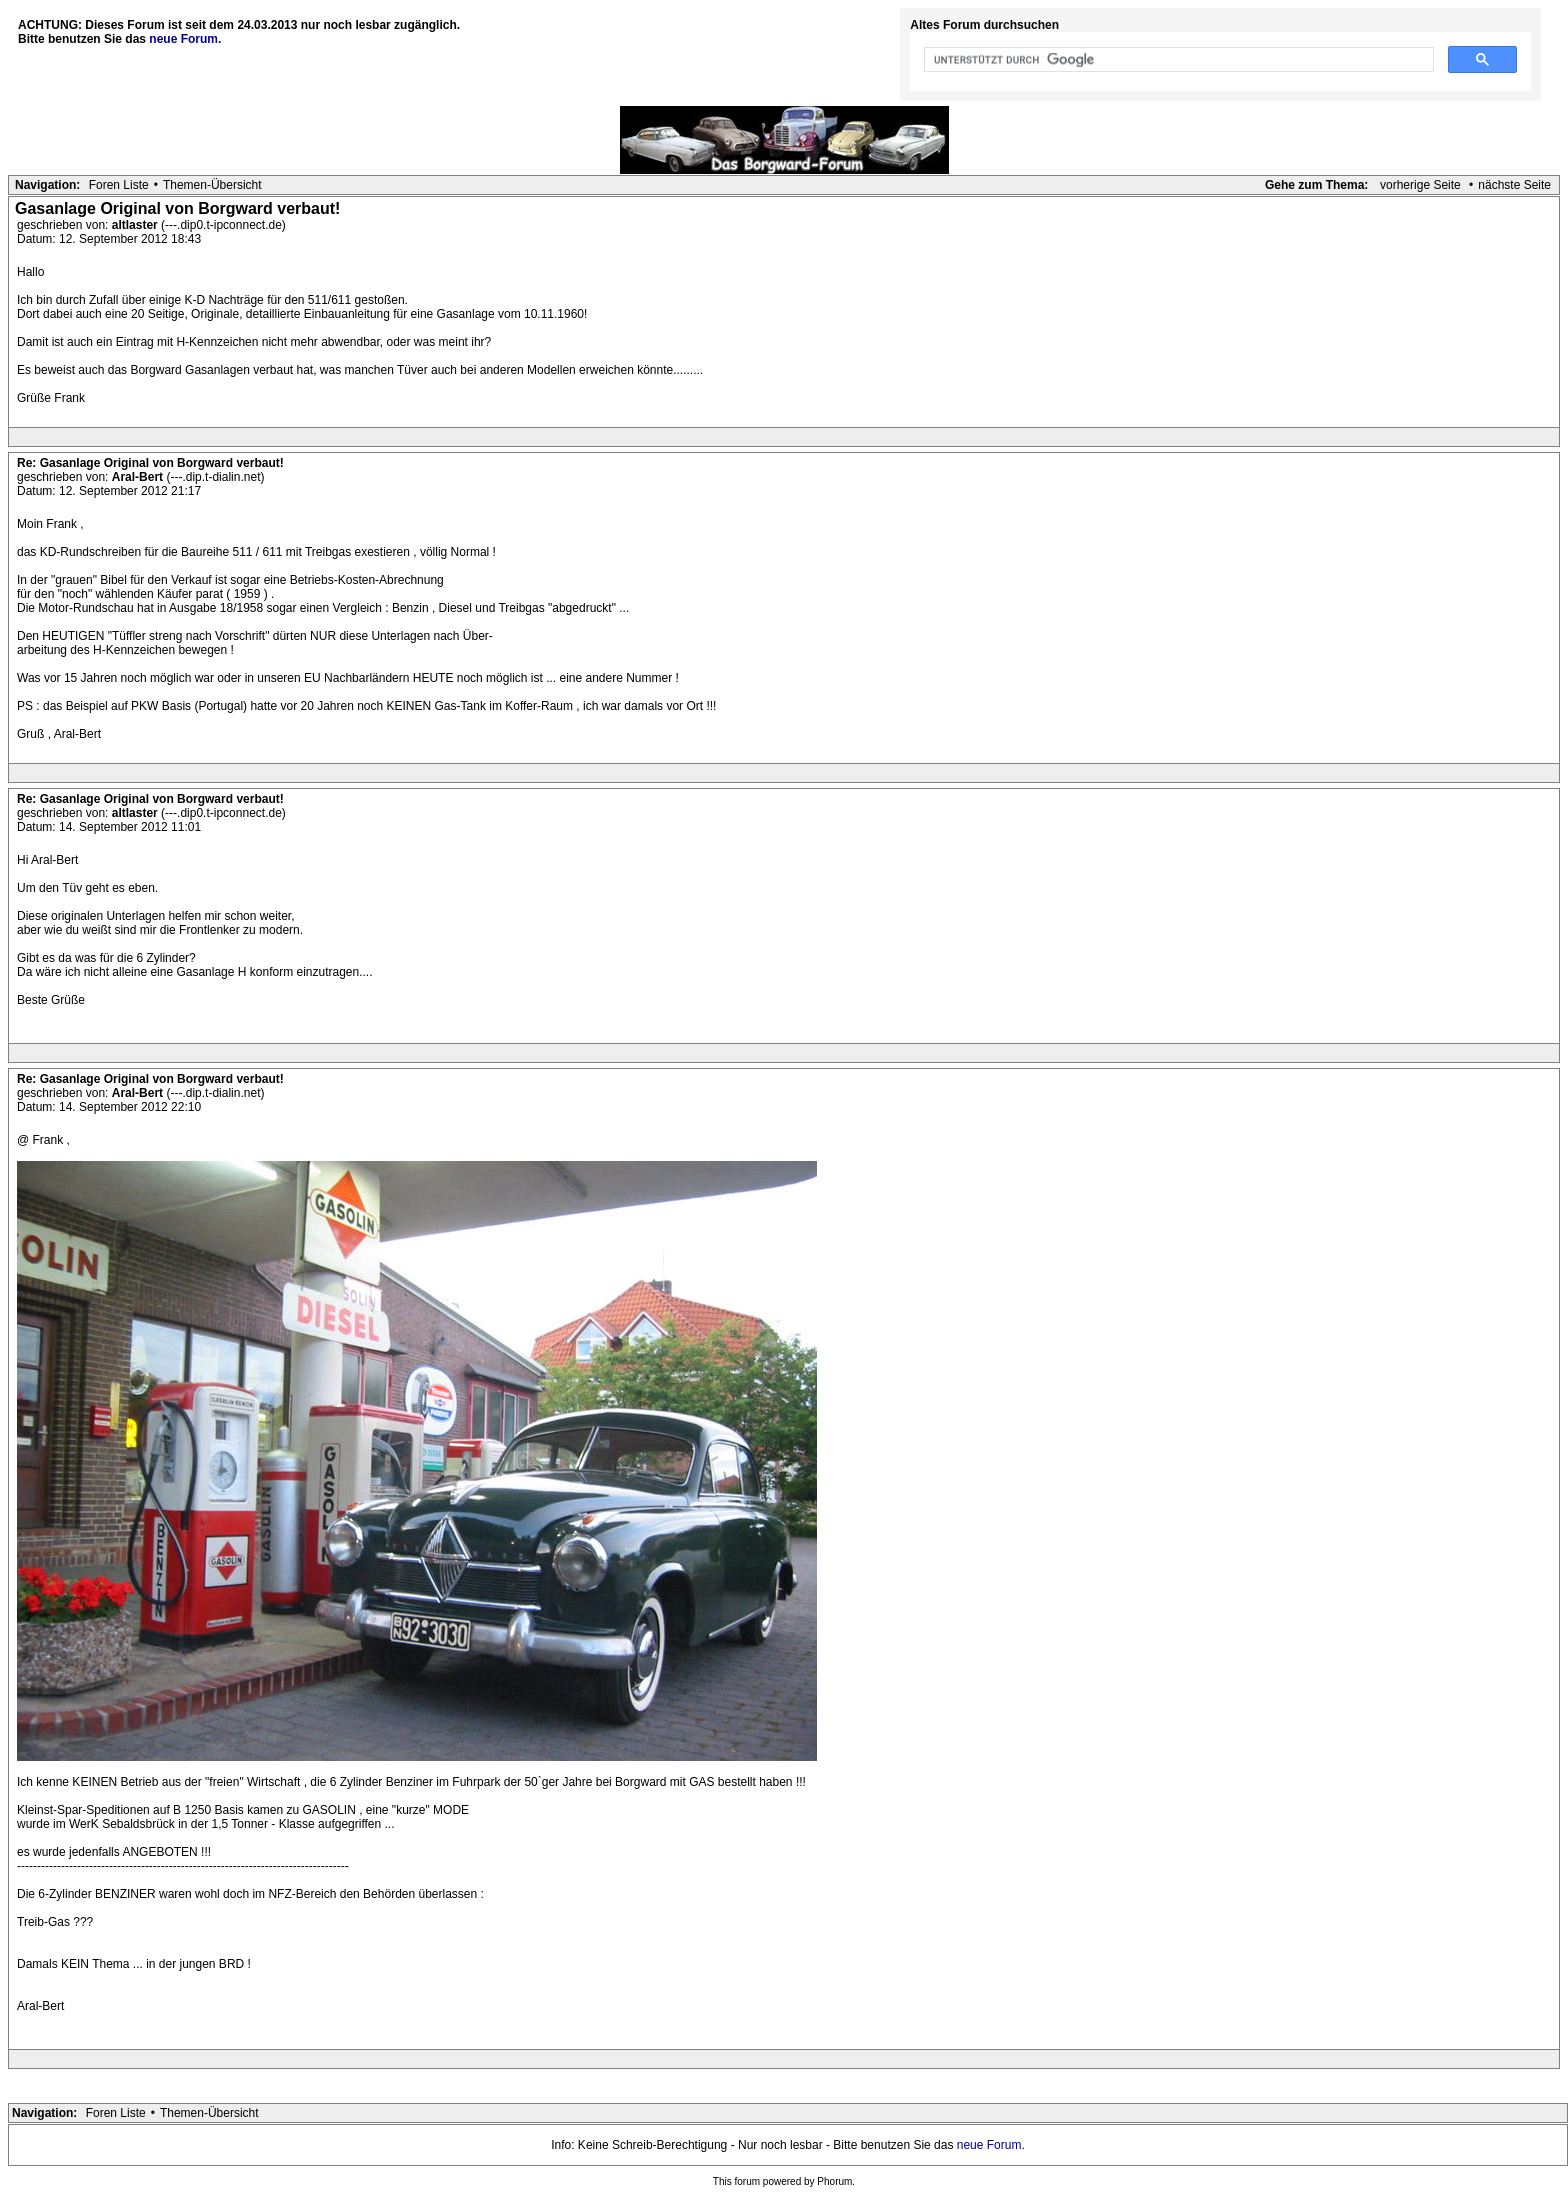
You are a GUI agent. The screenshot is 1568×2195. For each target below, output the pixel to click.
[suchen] (1177, 60)
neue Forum (989, 2145)
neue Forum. (185, 39)
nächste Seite (1514, 185)
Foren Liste (119, 185)
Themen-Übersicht (212, 185)
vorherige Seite (1420, 185)
